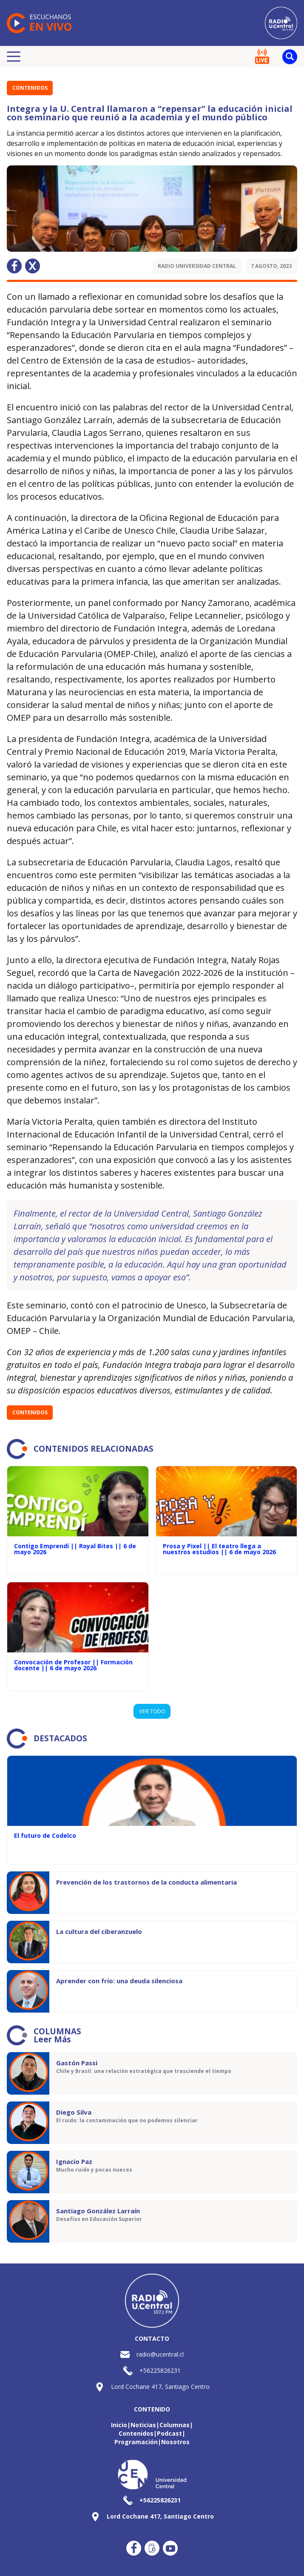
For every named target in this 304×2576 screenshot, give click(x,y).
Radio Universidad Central (197, 266)
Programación (136, 2442)
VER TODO (152, 1711)
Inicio (119, 2425)
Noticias (143, 2425)
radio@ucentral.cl (160, 2354)
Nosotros (175, 2442)
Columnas (174, 2425)
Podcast (169, 2433)
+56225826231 (160, 2370)
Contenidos (30, 87)
